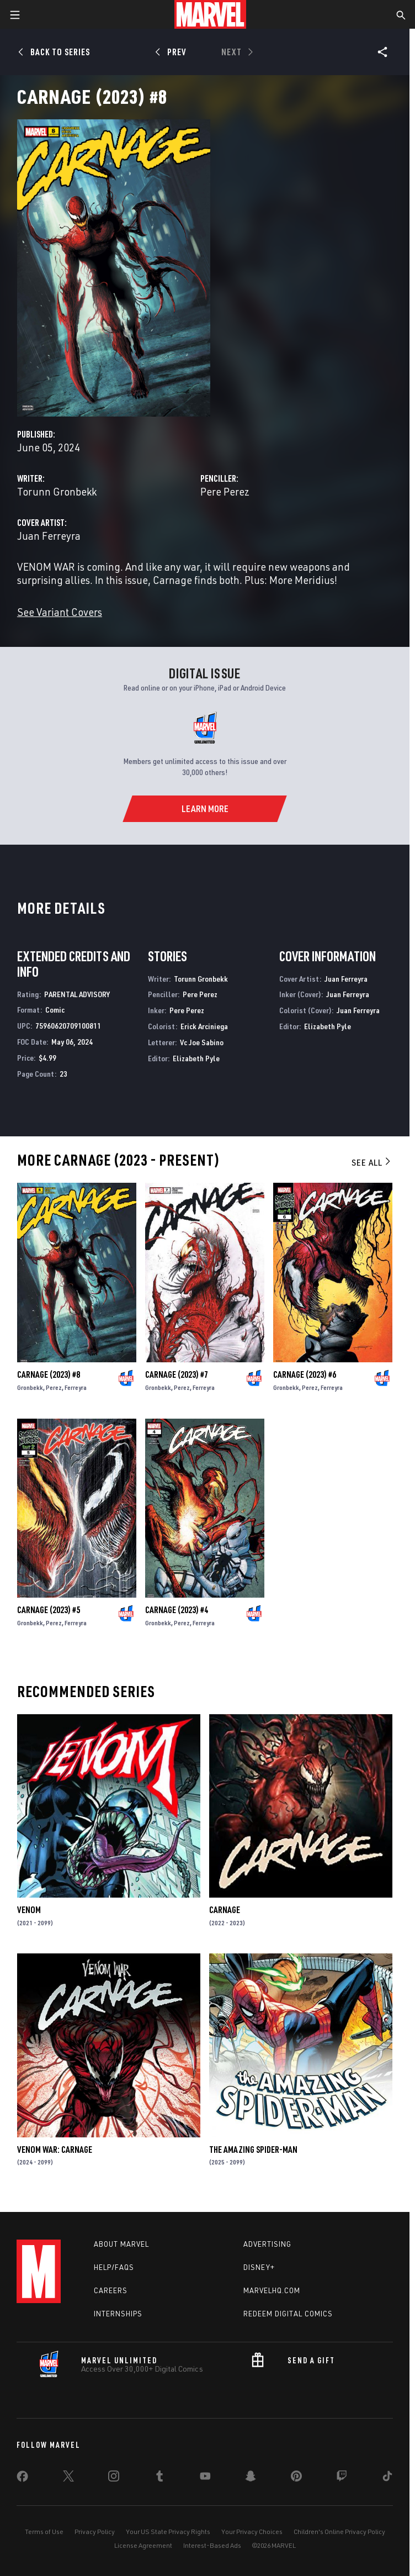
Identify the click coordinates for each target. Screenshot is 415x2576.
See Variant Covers (59, 611)
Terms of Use (44, 2531)
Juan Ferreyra (49, 535)
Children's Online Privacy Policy (339, 2531)
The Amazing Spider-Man (253, 2149)
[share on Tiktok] (387, 2478)
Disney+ (259, 2267)
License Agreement (143, 2545)
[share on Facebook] (22, 2478)
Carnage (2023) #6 (304, 1374)
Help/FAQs (114, 2267)
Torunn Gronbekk (57, 491)
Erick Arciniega (204, 1026)
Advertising (267, 2244)
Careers (110, 2290)
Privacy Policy (95, 2531)
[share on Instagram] (113, 2478)
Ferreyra (76, 1387)
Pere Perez (224, 491)
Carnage (224, 1909)
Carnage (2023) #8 (48, 1374)
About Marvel (121, 2244)
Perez (54, 1387)
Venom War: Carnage (54, 2149)
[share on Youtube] (205, 2478)
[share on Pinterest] (296, 2478)
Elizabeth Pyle (196, 1058)
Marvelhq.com (271, 2290)
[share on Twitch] (341, 2478)
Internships (118, 2313)
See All (372, 1162)
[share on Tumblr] (159, 2478)
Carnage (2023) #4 (176, 1609)
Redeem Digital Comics (288, 2313)
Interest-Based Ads (212, 2545)
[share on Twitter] (68, 2478)
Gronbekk (30, 1387)
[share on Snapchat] (250, 2478)
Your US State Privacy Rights (168, 2531)
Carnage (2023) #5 (48, 1609)
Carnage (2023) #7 (176, 1374)
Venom (29, 1909)
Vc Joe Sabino (202, 1042)
